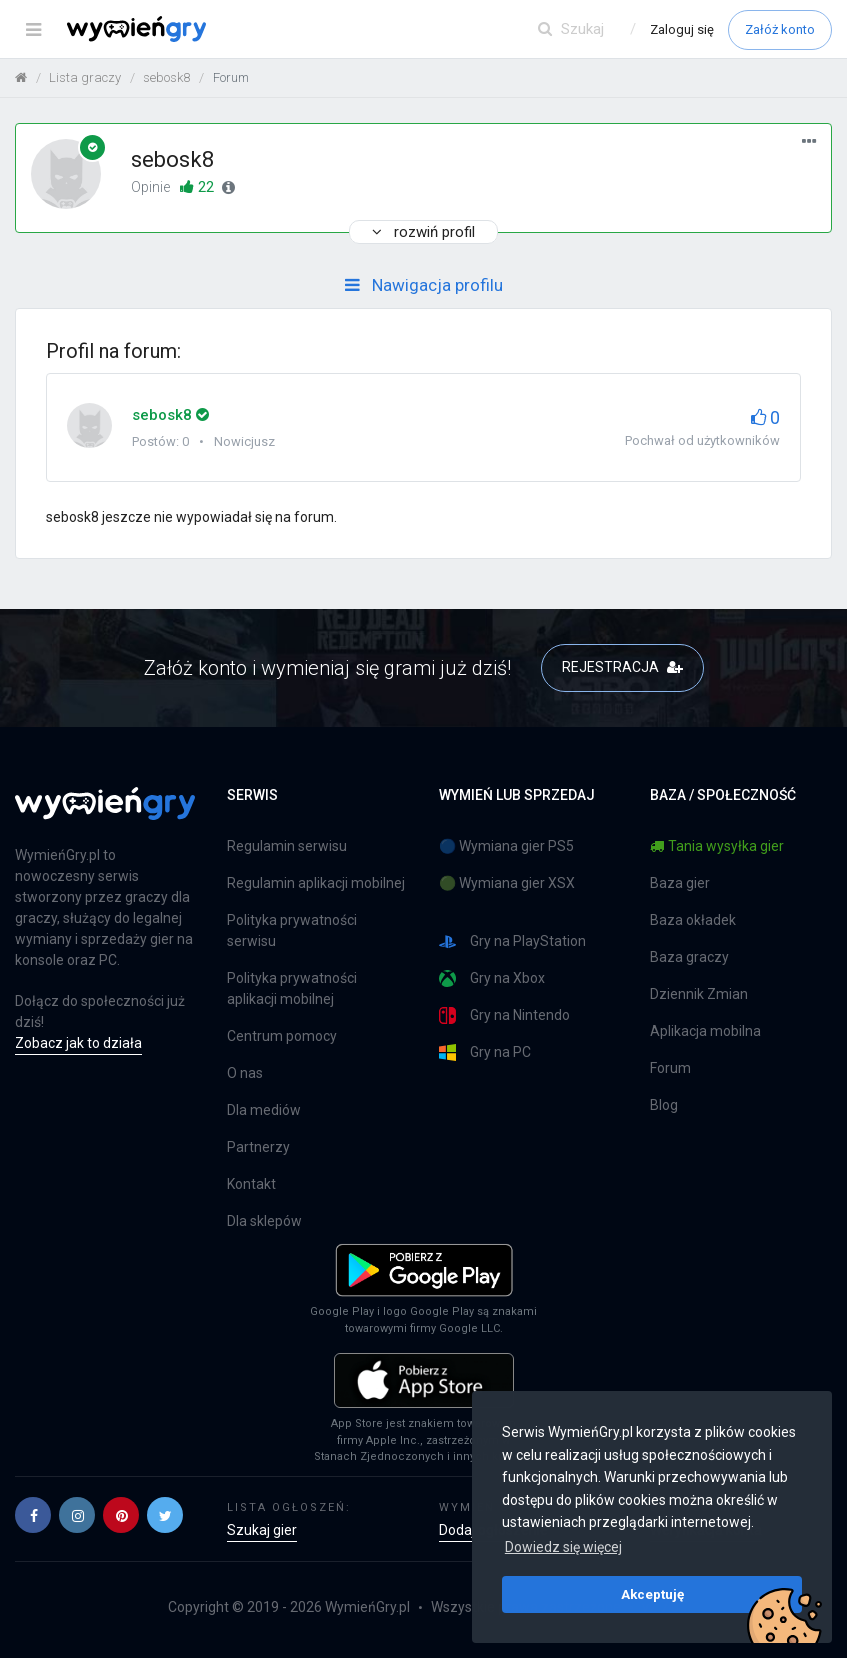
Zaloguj (682, 29)
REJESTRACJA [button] (622, 667)
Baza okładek (693, 920)
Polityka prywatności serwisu (292, 930)
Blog (664, 1105)
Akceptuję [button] (652, 1594)
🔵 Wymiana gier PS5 (506, 846)
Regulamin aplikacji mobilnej (316, 883)
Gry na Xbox (492, 978)
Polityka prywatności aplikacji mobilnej (292, 988)
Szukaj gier (262, 1530)
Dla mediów (264, 1110)
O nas (245, 1073)
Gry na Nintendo (504, 1015)
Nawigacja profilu (424, 285)
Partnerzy (258, 1147)
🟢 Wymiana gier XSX (507, 883)
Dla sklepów (264, 1221)
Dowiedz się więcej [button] (563, 1547)
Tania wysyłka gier (717, 846)
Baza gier (680, 883)
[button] (33, 1515)
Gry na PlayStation (512, 941)
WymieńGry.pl (367, 1607)
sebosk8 (166, 77)
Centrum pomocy (282, 1036)
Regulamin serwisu (287, 846)
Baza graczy (689, 957)
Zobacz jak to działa (78, 1043)
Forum (670, 1068)
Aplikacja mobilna (705, 1031)
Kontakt (251, 1184)
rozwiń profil (423, 232)
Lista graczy (85, 77)
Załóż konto (780, 29)
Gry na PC (485, 1052)
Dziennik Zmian (699, 994)
